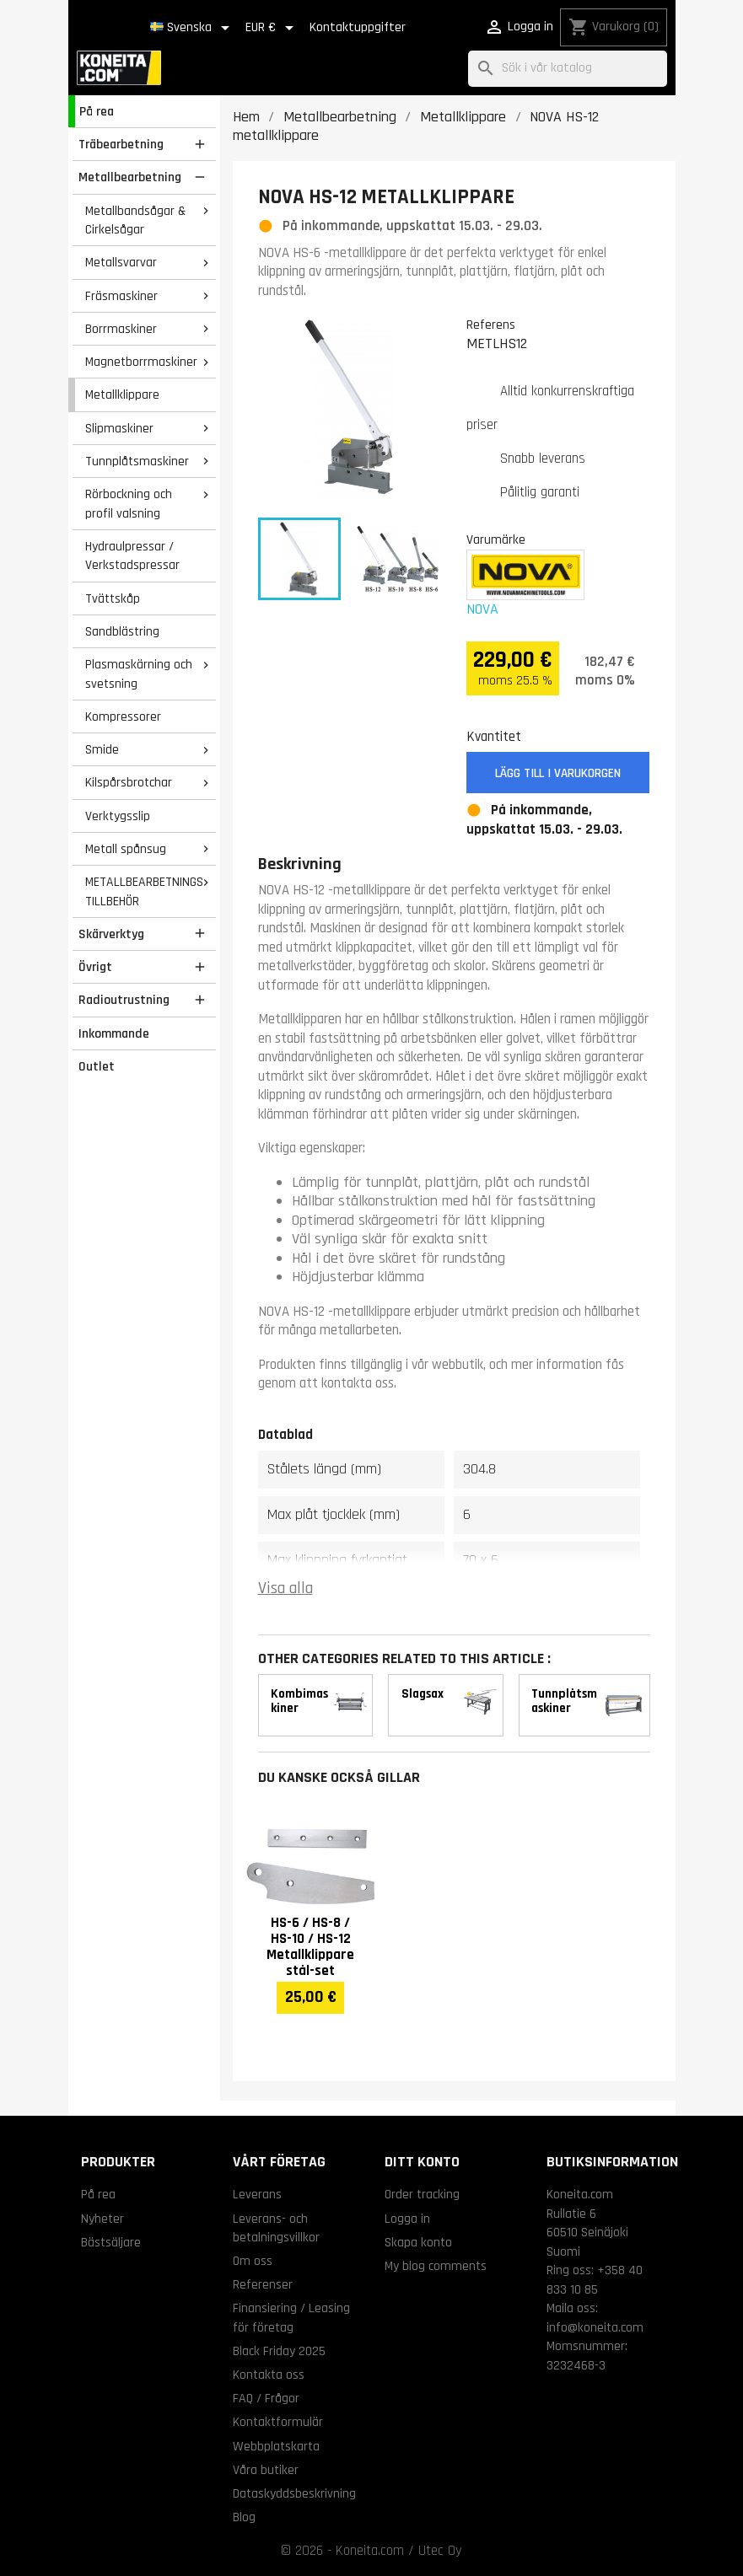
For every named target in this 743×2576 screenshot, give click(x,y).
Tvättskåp (112, 598)
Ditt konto (422, 2161)
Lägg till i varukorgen (558, 773)
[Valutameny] (272, 28)
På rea (96, 111)
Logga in (407, 2218)
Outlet (96, 1066)
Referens (490, 324)
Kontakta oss (268, 2374)
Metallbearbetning (129, 177)
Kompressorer (123, 716)
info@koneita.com (594, 2327)
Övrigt (95, 966)
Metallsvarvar (121, 262)
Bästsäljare (111, 2242)
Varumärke (495, 539)
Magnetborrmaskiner (141, 361)
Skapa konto (418, 2242)
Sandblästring (122, 631)
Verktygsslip (117, 816)
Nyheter (102, 2218)
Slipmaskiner (119, 428)
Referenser (263, 2284)
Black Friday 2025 (279, 2351)
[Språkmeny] (192, 28)
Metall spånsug (125, 848)
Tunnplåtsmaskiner (137, 461)
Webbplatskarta (276, 2446)
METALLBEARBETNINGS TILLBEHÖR (144, 891)
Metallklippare (122, 394)
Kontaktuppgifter (358, 27)
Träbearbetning (121, 144)
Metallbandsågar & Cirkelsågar (135, 220)
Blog (244, 2517)
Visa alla (285, 1588)
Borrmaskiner (121, 328)
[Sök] (567, 69)
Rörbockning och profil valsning (128, 504)
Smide (102, 749)
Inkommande (113, 1033)
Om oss (252, 2260)
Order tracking (422, 2194)
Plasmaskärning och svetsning (138, 674)
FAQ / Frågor (266, 2398)
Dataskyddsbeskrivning (294, 2493)
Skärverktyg (111, 934)
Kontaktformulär (278, 2421)
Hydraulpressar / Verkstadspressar (132, 556)
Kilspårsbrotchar (128, 782)
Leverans (257, 2194)
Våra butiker (266, 2469)
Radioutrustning (124, 999)
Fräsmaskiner (121, 295)
